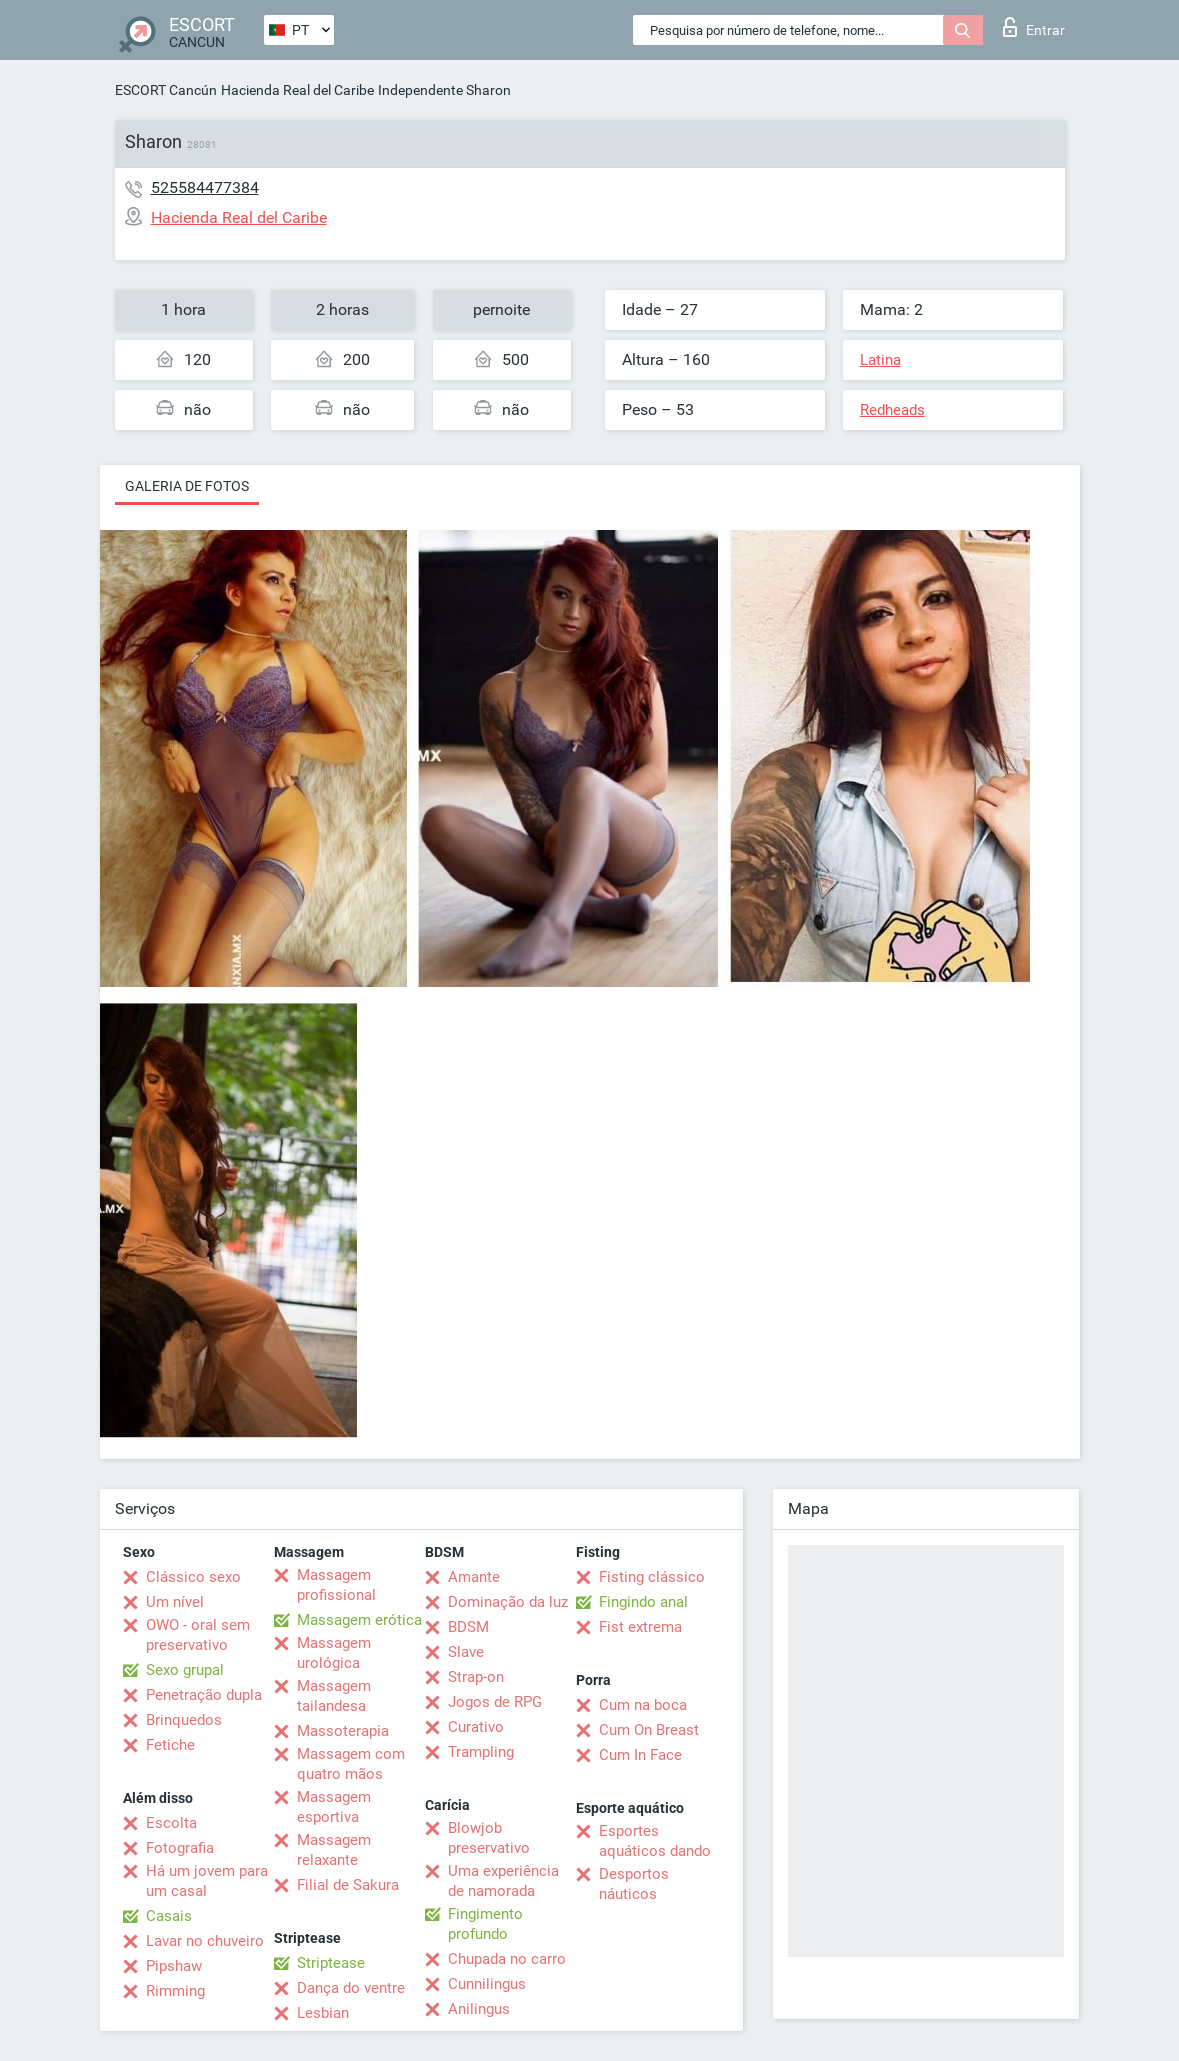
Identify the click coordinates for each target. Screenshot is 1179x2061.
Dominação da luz (508, 1602)
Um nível (175, 1602)
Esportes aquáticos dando (655, 1841)
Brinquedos (184, 1720)
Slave (466, 1652)
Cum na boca (643, 1705)
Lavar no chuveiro (205, 1941)
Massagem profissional (336, 1585)
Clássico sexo (193, 1577)
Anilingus (479, 2009)
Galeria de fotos (187, 486)
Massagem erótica (359, 1620)
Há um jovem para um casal (207, 1881)
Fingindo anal (643, 1602)
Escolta (171, 1823)
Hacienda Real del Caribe (297, 90)
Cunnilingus (487, 1984)
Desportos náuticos (634, 1884)
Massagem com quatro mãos (351, 1764)
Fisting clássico (652, 1577)
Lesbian (323, 2013)
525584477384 (205, 187)
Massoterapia (343, 1731)
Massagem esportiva (334, 1807)
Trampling (481, 1752)
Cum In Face (640, 1755)
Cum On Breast (649, 1730)
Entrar (1034, 27)
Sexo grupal (185, 1670)
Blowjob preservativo (489, 1838)
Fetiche (170, 1745)
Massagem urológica (334, 1653)
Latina (880, 360)
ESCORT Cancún (166, 90)
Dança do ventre (351, 1988)
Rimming (175, 1991)
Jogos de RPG (495, 1702)
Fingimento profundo (485, 1924)
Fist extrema (640, 1627)
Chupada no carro (507, 1959)
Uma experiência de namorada (503, 1881)
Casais (169, 1916)
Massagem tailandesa (334, 1696)
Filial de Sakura (348, 1885)
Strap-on (476, 1677)
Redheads (892, 410)
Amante (474, 1577)
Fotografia (180, 1848)
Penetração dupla (204, 1695)
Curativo (476, 1727)
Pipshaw (174, 1966)
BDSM (468, 1627)
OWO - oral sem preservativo (198, 1635)
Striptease (331, 1963)
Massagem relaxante (334, 1850)
